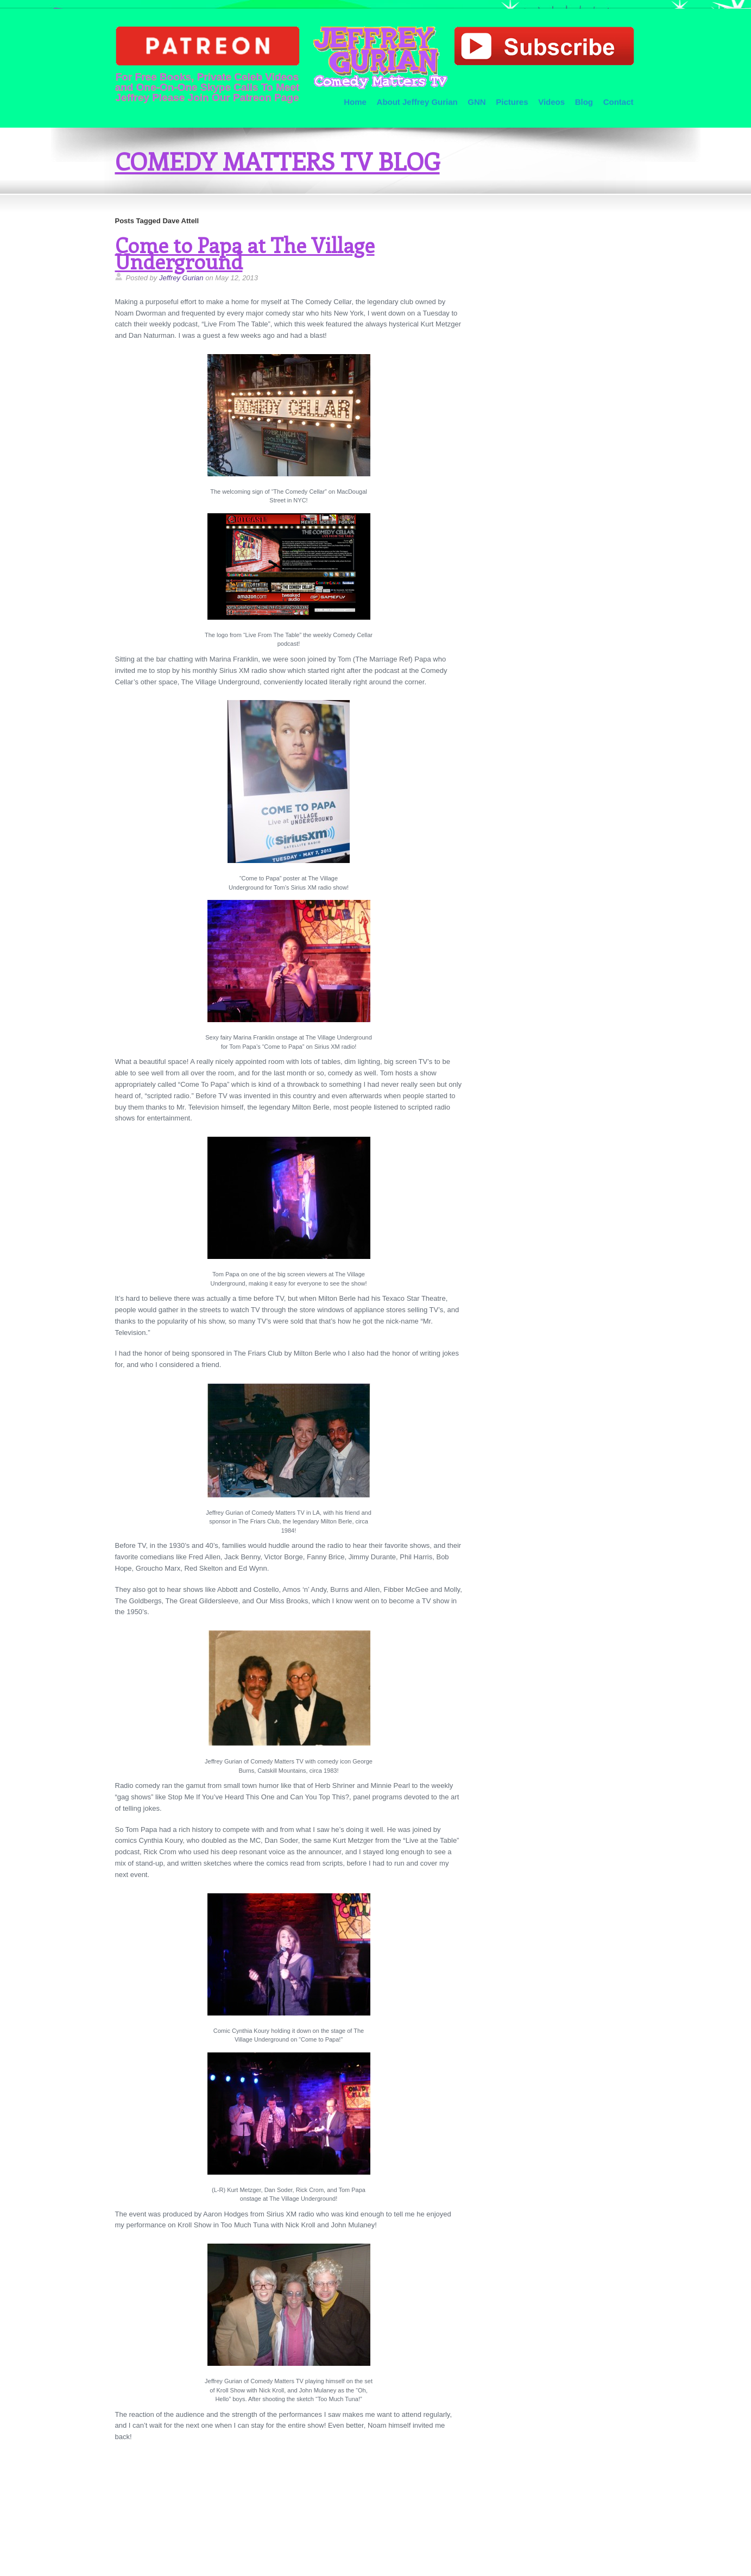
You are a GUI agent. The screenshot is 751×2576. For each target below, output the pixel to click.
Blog (584, 101)
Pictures (512, 101)
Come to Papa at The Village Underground (245, 253)
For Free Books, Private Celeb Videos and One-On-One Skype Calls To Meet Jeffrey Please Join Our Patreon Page (207, 64)
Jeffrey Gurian (181, 278)
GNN (476, 101)
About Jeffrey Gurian (417, 101)
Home (355, 101)
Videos (551, 101)
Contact (618, 101)
